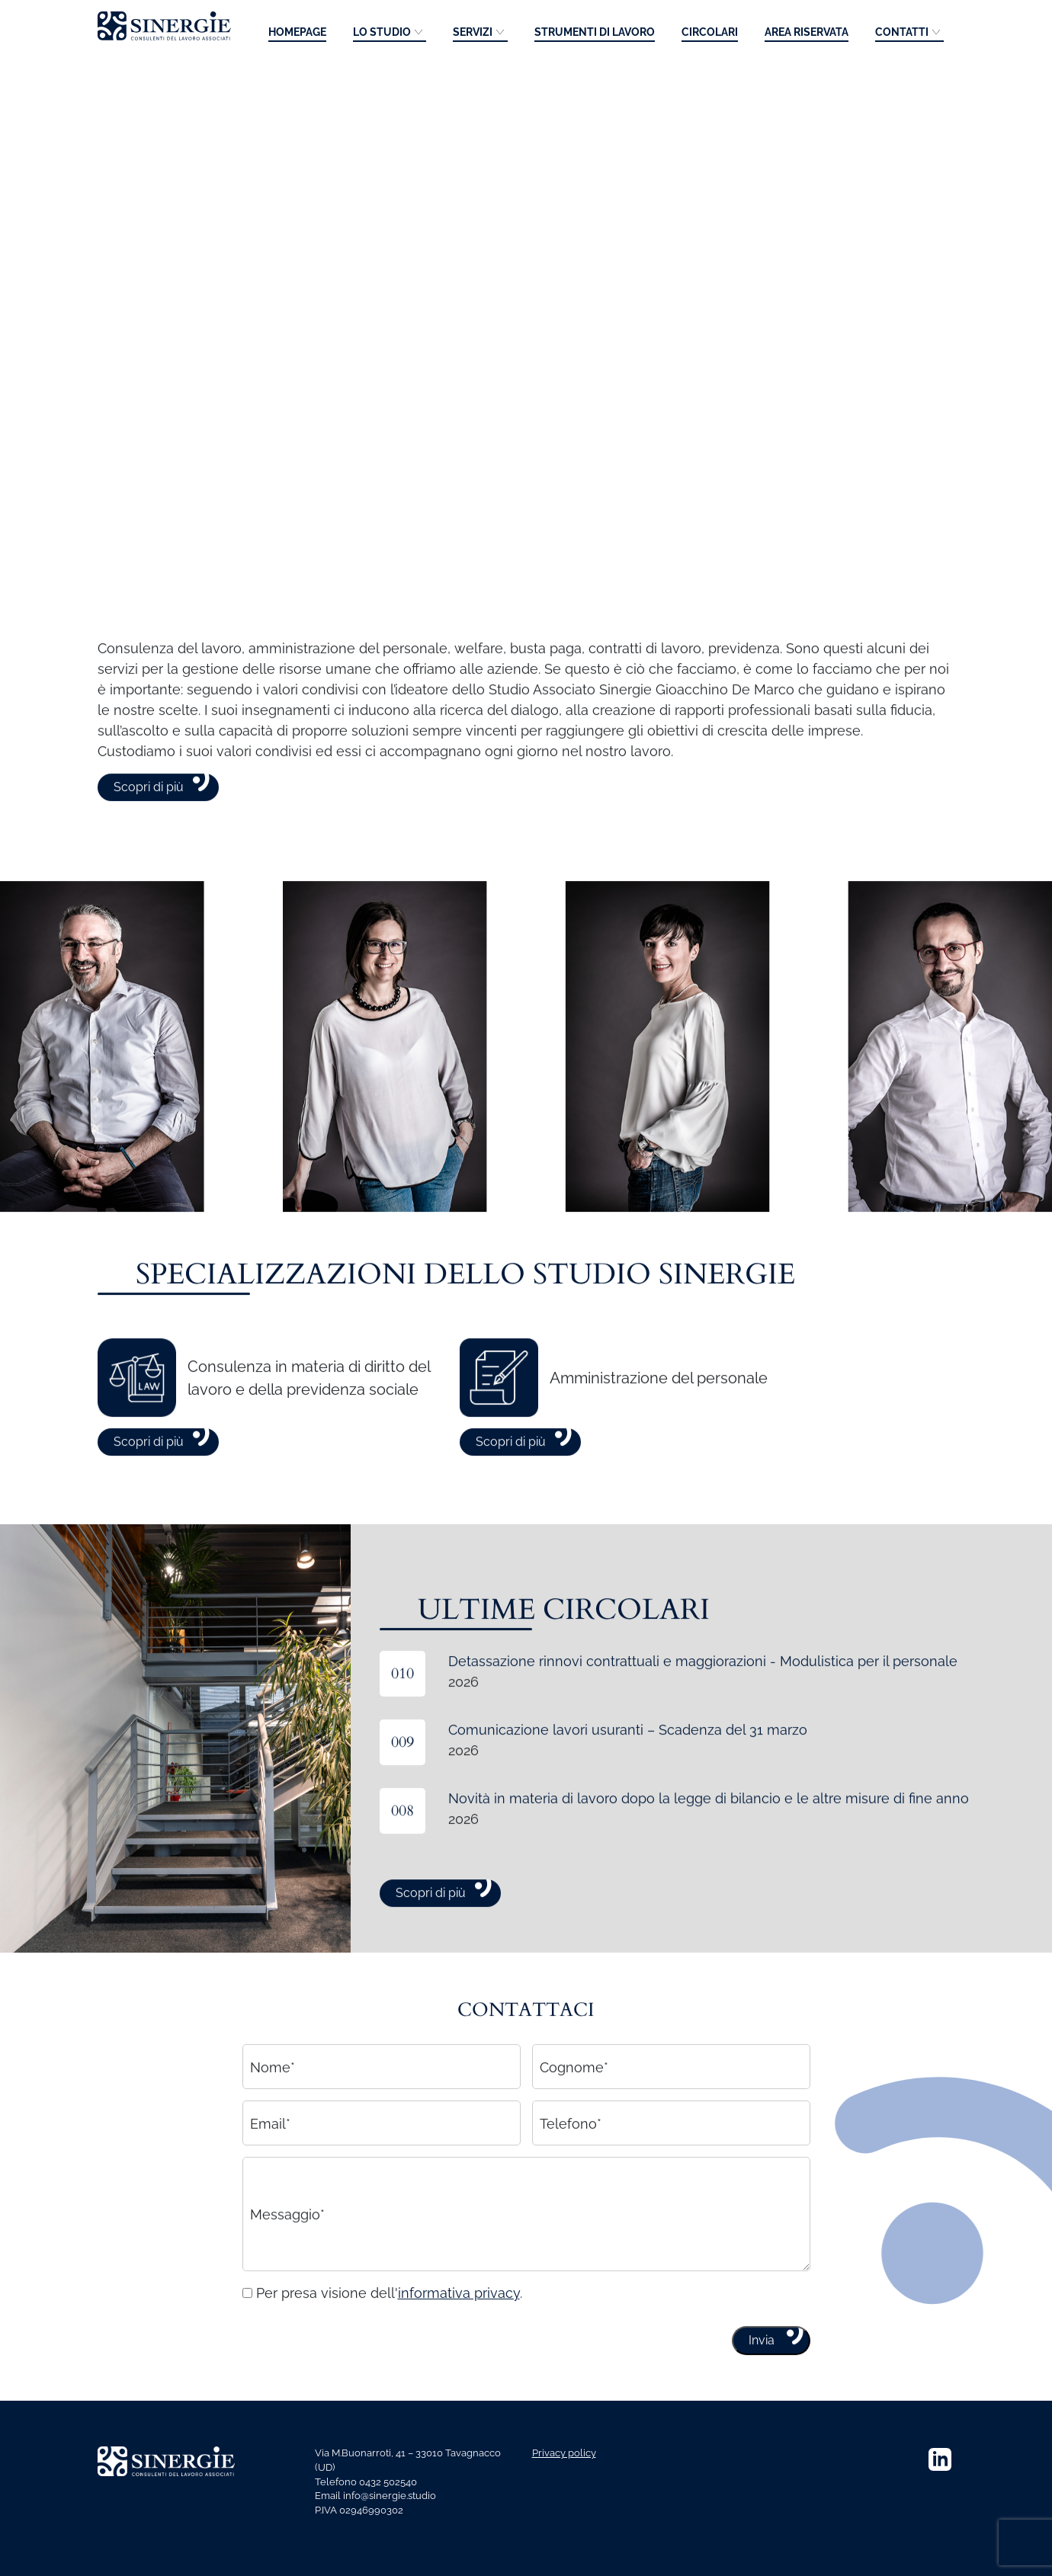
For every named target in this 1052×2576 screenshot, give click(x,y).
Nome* (272, 2111)
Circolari (710, 32)
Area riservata (806, 32)
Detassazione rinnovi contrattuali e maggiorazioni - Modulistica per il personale (702, 1706)
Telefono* (570, 2168)
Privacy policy (564, 2453)
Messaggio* (287, 2259)
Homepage (297, 32)
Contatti (902, 32)
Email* (270, 2168)
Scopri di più (149, 832)
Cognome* (574, 2111)
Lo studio (382, 32)
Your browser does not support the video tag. (526, 301)
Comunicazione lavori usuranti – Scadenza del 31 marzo (627, 1775)
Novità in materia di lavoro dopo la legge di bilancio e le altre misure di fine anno (708, 1843)
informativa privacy (459, 2338)
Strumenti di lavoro (594, 32)
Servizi (472, 32)
